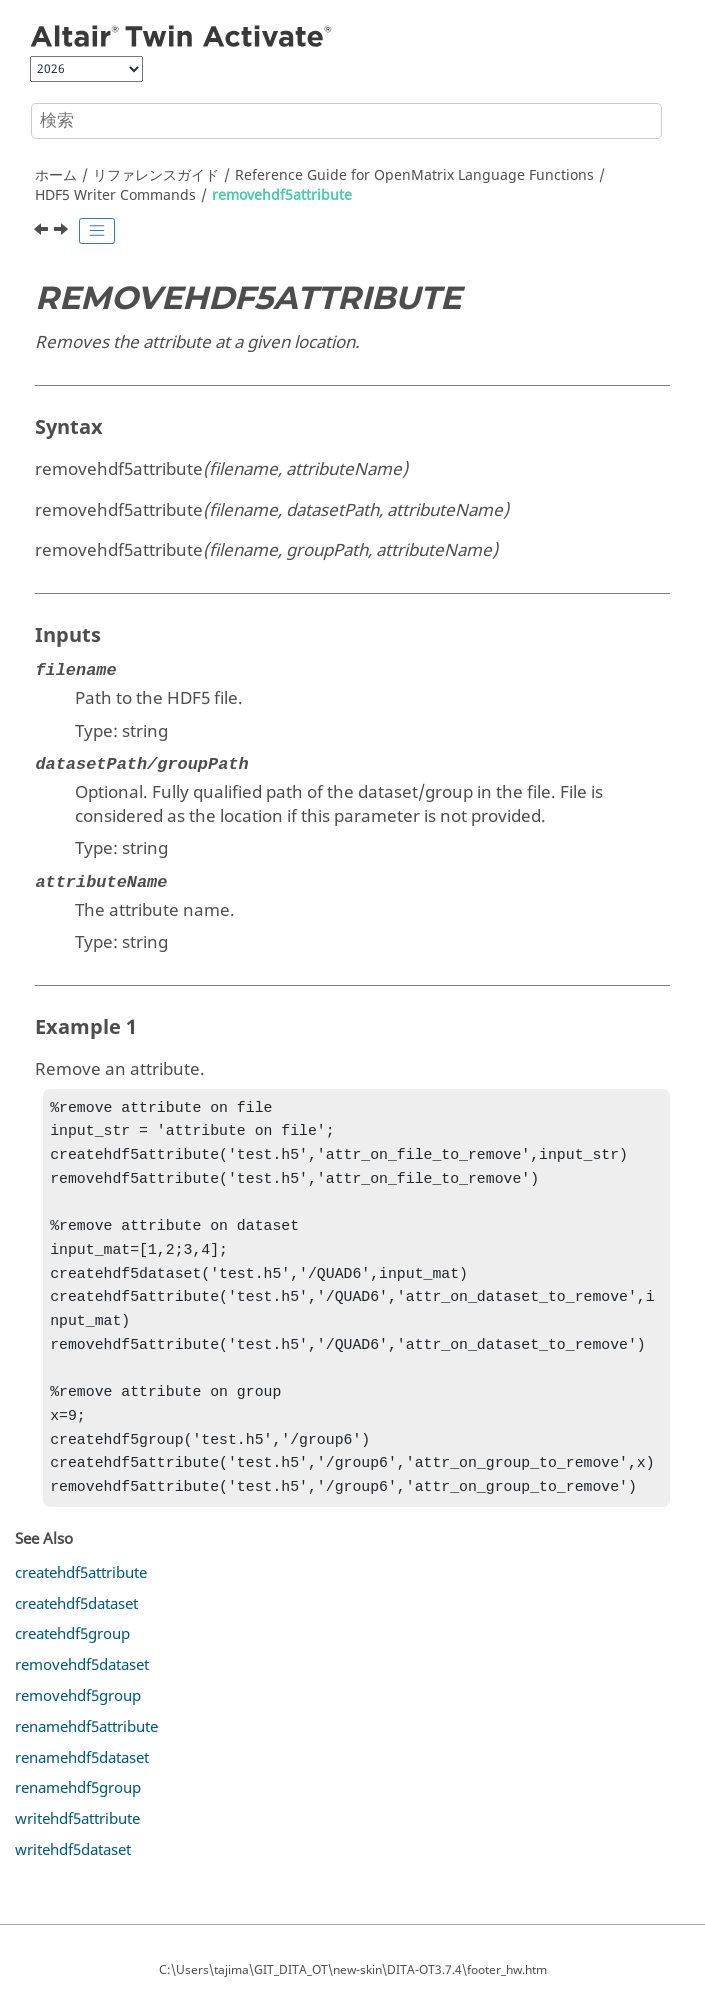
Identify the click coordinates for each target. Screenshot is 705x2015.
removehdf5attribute (282, 195)
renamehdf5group (78, 1822)
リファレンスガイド (156, 175)
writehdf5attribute (77, 1853)
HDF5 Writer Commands (115, 195)
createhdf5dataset (76, 1638)
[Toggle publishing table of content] (97, 231)
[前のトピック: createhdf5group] (43, 232)
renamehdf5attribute (86, 1761)
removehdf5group (78, 1730)
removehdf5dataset (82, 1699)
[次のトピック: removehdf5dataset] (63, 232)
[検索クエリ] (346, 121)
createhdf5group (72, 1668)
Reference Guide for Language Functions (414, 175)
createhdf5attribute (81, 1607)
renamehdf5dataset (82, 1792)
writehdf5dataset (73, 1884)
